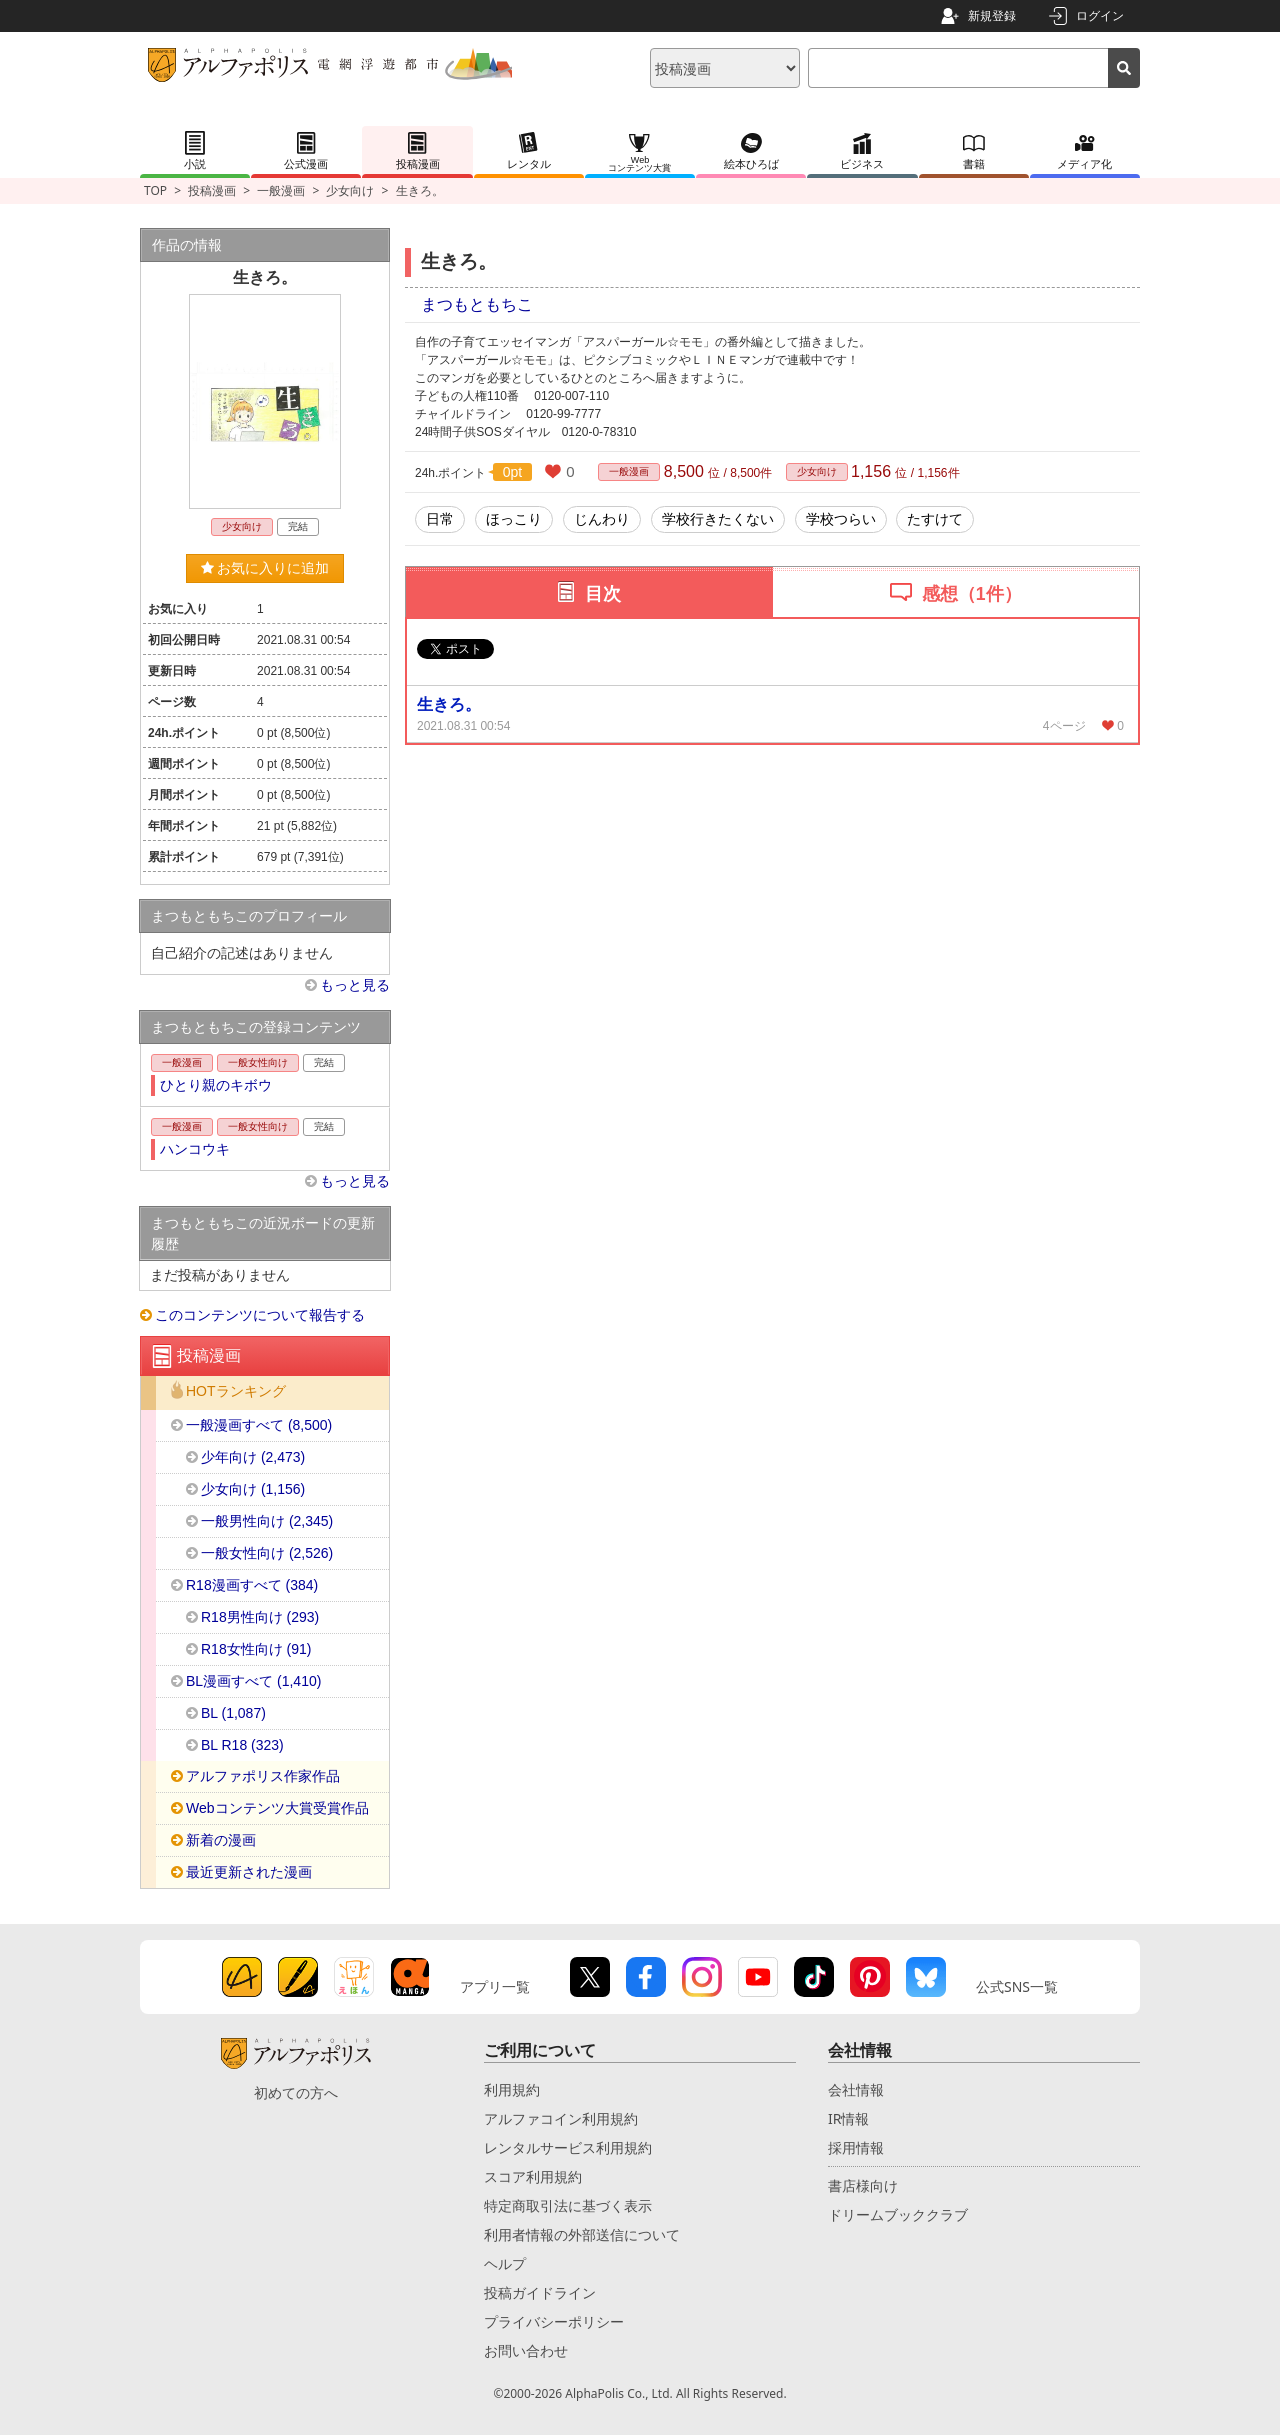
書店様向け (863, 2185)
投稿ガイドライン (540, 2292)
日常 (440, 519)
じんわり (602, 519)
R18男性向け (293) (260, 1617)
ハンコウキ (195, 1149)
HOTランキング (236, 1391)
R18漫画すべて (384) (252, 1585)
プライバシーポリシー (554, 2321)
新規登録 (992, 15)
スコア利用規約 (533, 2176)
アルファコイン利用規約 (561, 2118)
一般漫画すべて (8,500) (259, 1425)
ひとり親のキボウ (216, 1085)
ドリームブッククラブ (898, 2214)
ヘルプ (505, 2263)
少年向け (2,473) (253, 1457)
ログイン (1100, 15)
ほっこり (514, 519)
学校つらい (841, 519)
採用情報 (856, 2147)
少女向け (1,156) (253, 1489)
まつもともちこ (477, 304)
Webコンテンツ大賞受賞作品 (277, 1808)
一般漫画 (281, 190)
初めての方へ (296, 2092)
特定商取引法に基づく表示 (568, 2205)
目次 (603, 594)
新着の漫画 (221, 1840)
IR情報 (848, 2118)
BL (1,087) (233, 1713)
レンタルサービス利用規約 (568, 2147)
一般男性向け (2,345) (267, 1521)
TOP (155, 190)
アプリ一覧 (495, 1986)
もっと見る (355, 985)
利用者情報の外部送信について (582, 2234)
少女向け (350, 190)
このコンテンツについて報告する (260, 1315)
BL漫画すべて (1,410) (253, 1681)
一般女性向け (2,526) (267, 1553)
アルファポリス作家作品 (263, 1776)
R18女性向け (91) (256, 1649)
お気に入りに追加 (265, 568)
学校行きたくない (718, 519)
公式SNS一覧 (1017, 1986)
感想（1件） (972, 594)
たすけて (935, 519)
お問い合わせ (526, 2350)
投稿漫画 (212, 190)
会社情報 (856, 2089)
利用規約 (512, 2089)
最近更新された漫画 (249, 1872)
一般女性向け (258, 1062)
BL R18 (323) (242, 1745)
